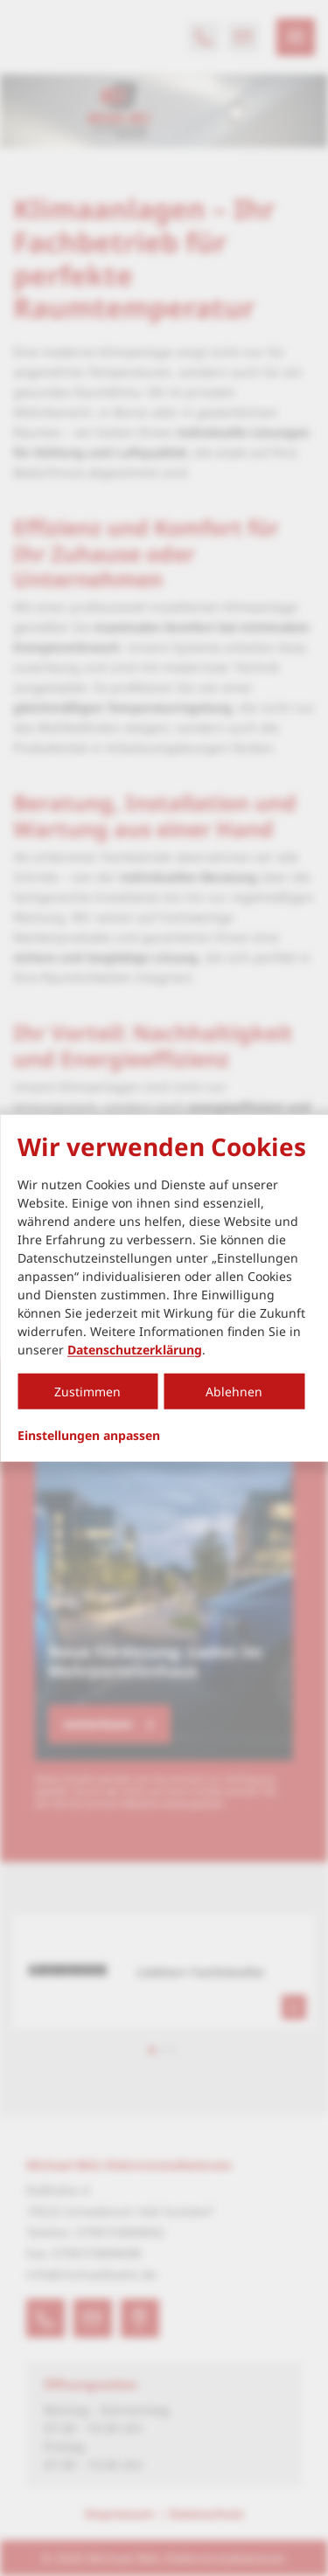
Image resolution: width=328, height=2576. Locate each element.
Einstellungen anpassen (88, 1435)
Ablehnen (234, 1390)
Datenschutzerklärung (134, 1348)
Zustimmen (87, 1390)
